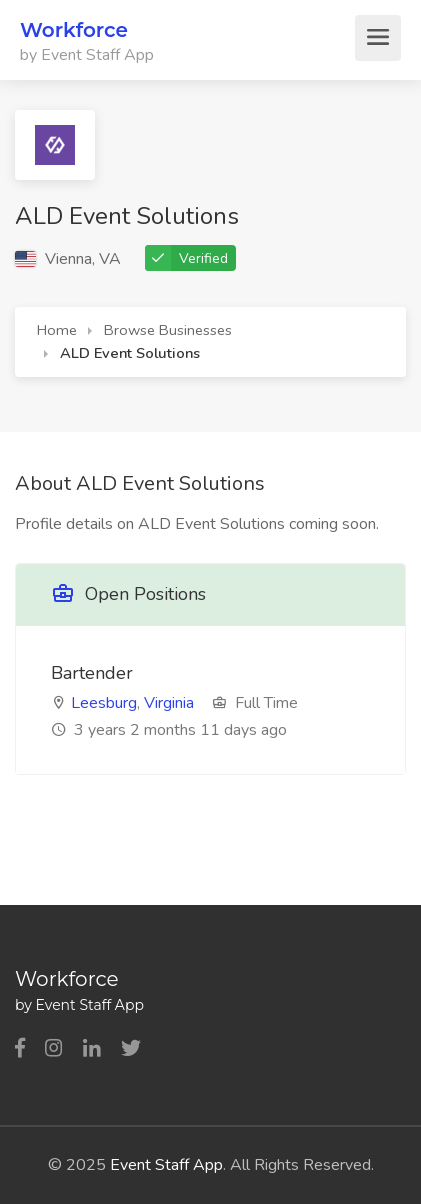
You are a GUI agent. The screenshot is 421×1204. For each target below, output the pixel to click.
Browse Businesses (168, 330)
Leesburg (104, 703)
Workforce (74, 30)
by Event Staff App (87, 55)
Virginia (169, 703)
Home (57, 330)
